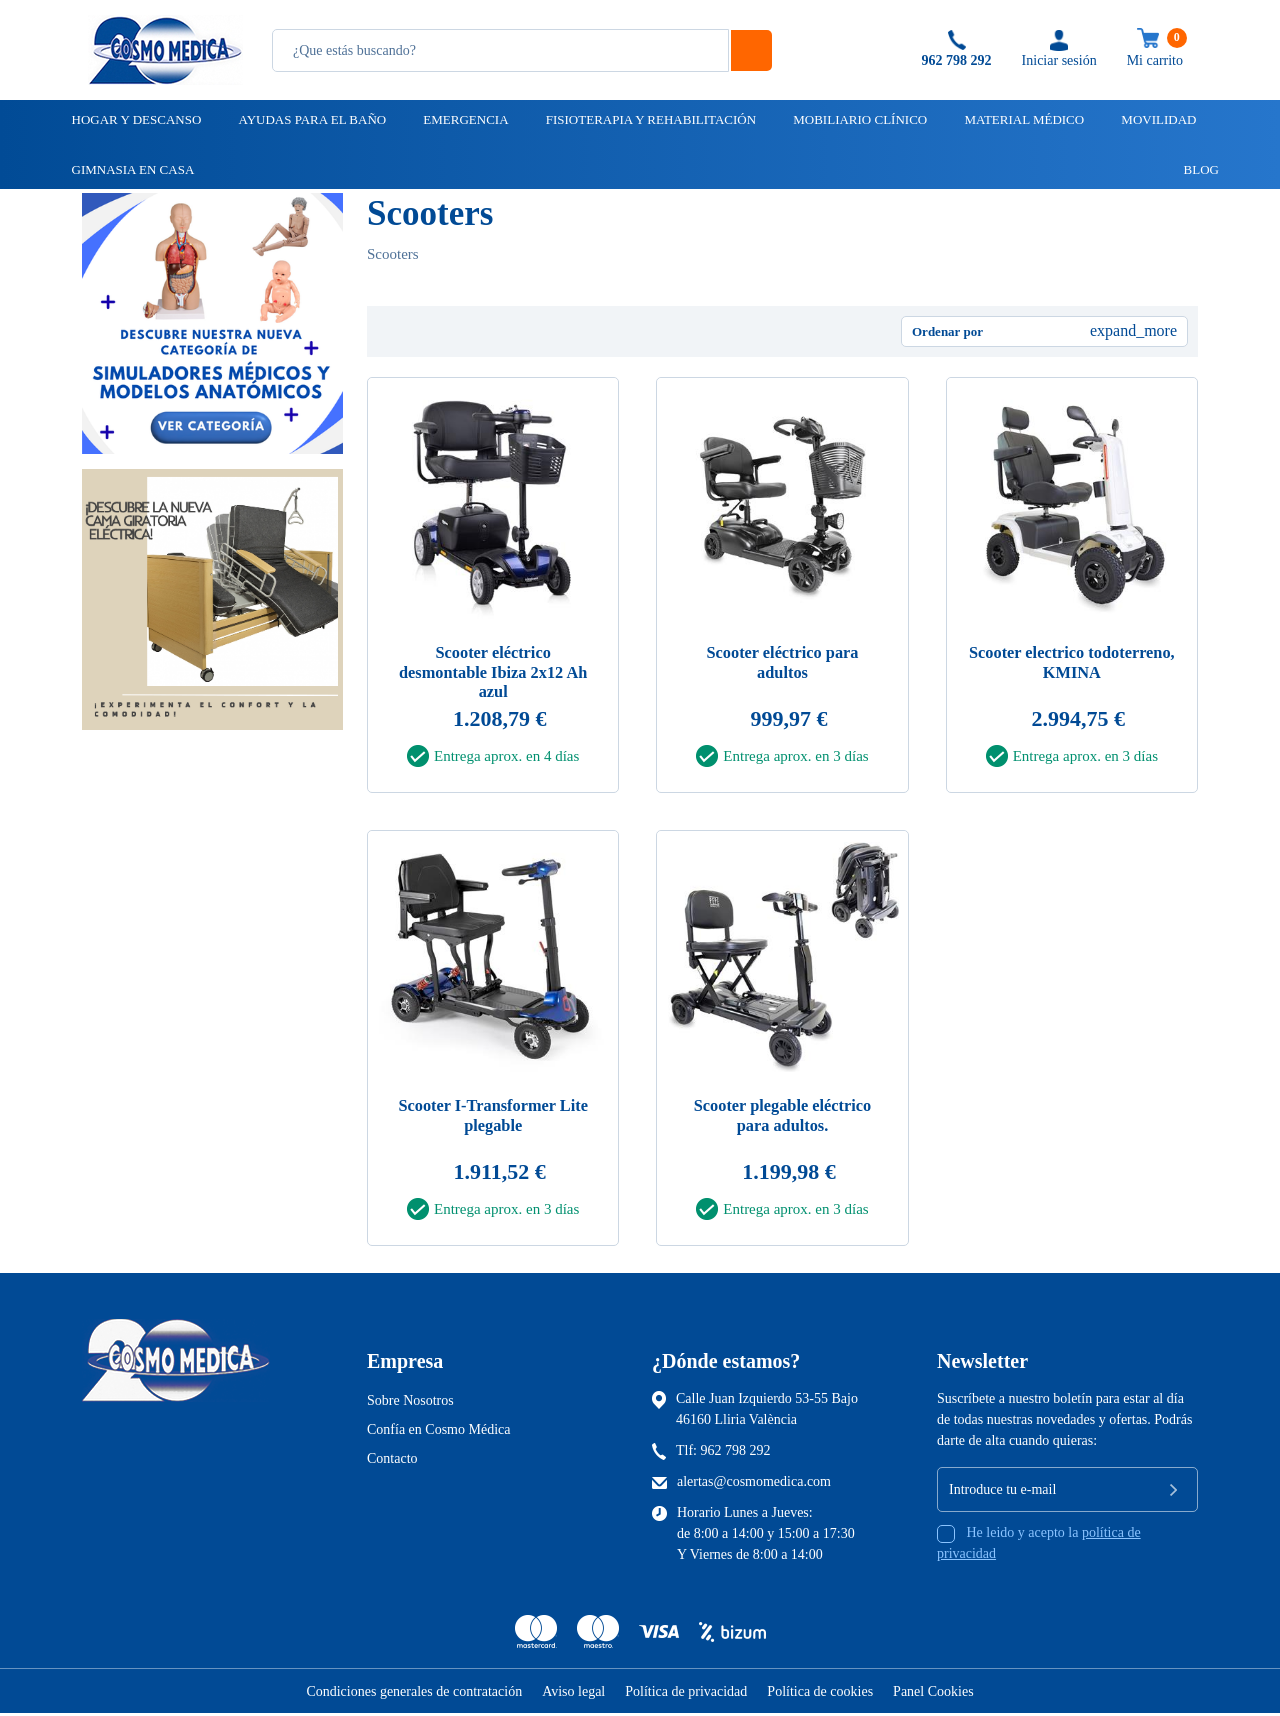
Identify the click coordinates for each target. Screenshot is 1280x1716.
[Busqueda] (500, 50)
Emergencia (464, 119)
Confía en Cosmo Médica (438, 1432)
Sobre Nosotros (410, 1403)
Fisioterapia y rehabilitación (649, 119)
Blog (1192, 169)
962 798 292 (736, 1453)
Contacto (392, 1461)
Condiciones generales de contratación (414, 1694)
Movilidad (1157, 119)
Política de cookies (820, 1694)
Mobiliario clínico (858, 119)
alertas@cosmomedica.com (754, 1484)
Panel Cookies (933, 1694)
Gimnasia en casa (132, 169)
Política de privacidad (686, 1694)
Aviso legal (573, 1694)
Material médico (1022, 119)
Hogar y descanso (135, 119)
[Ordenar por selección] (1044, 332)
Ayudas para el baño (310, 119)
